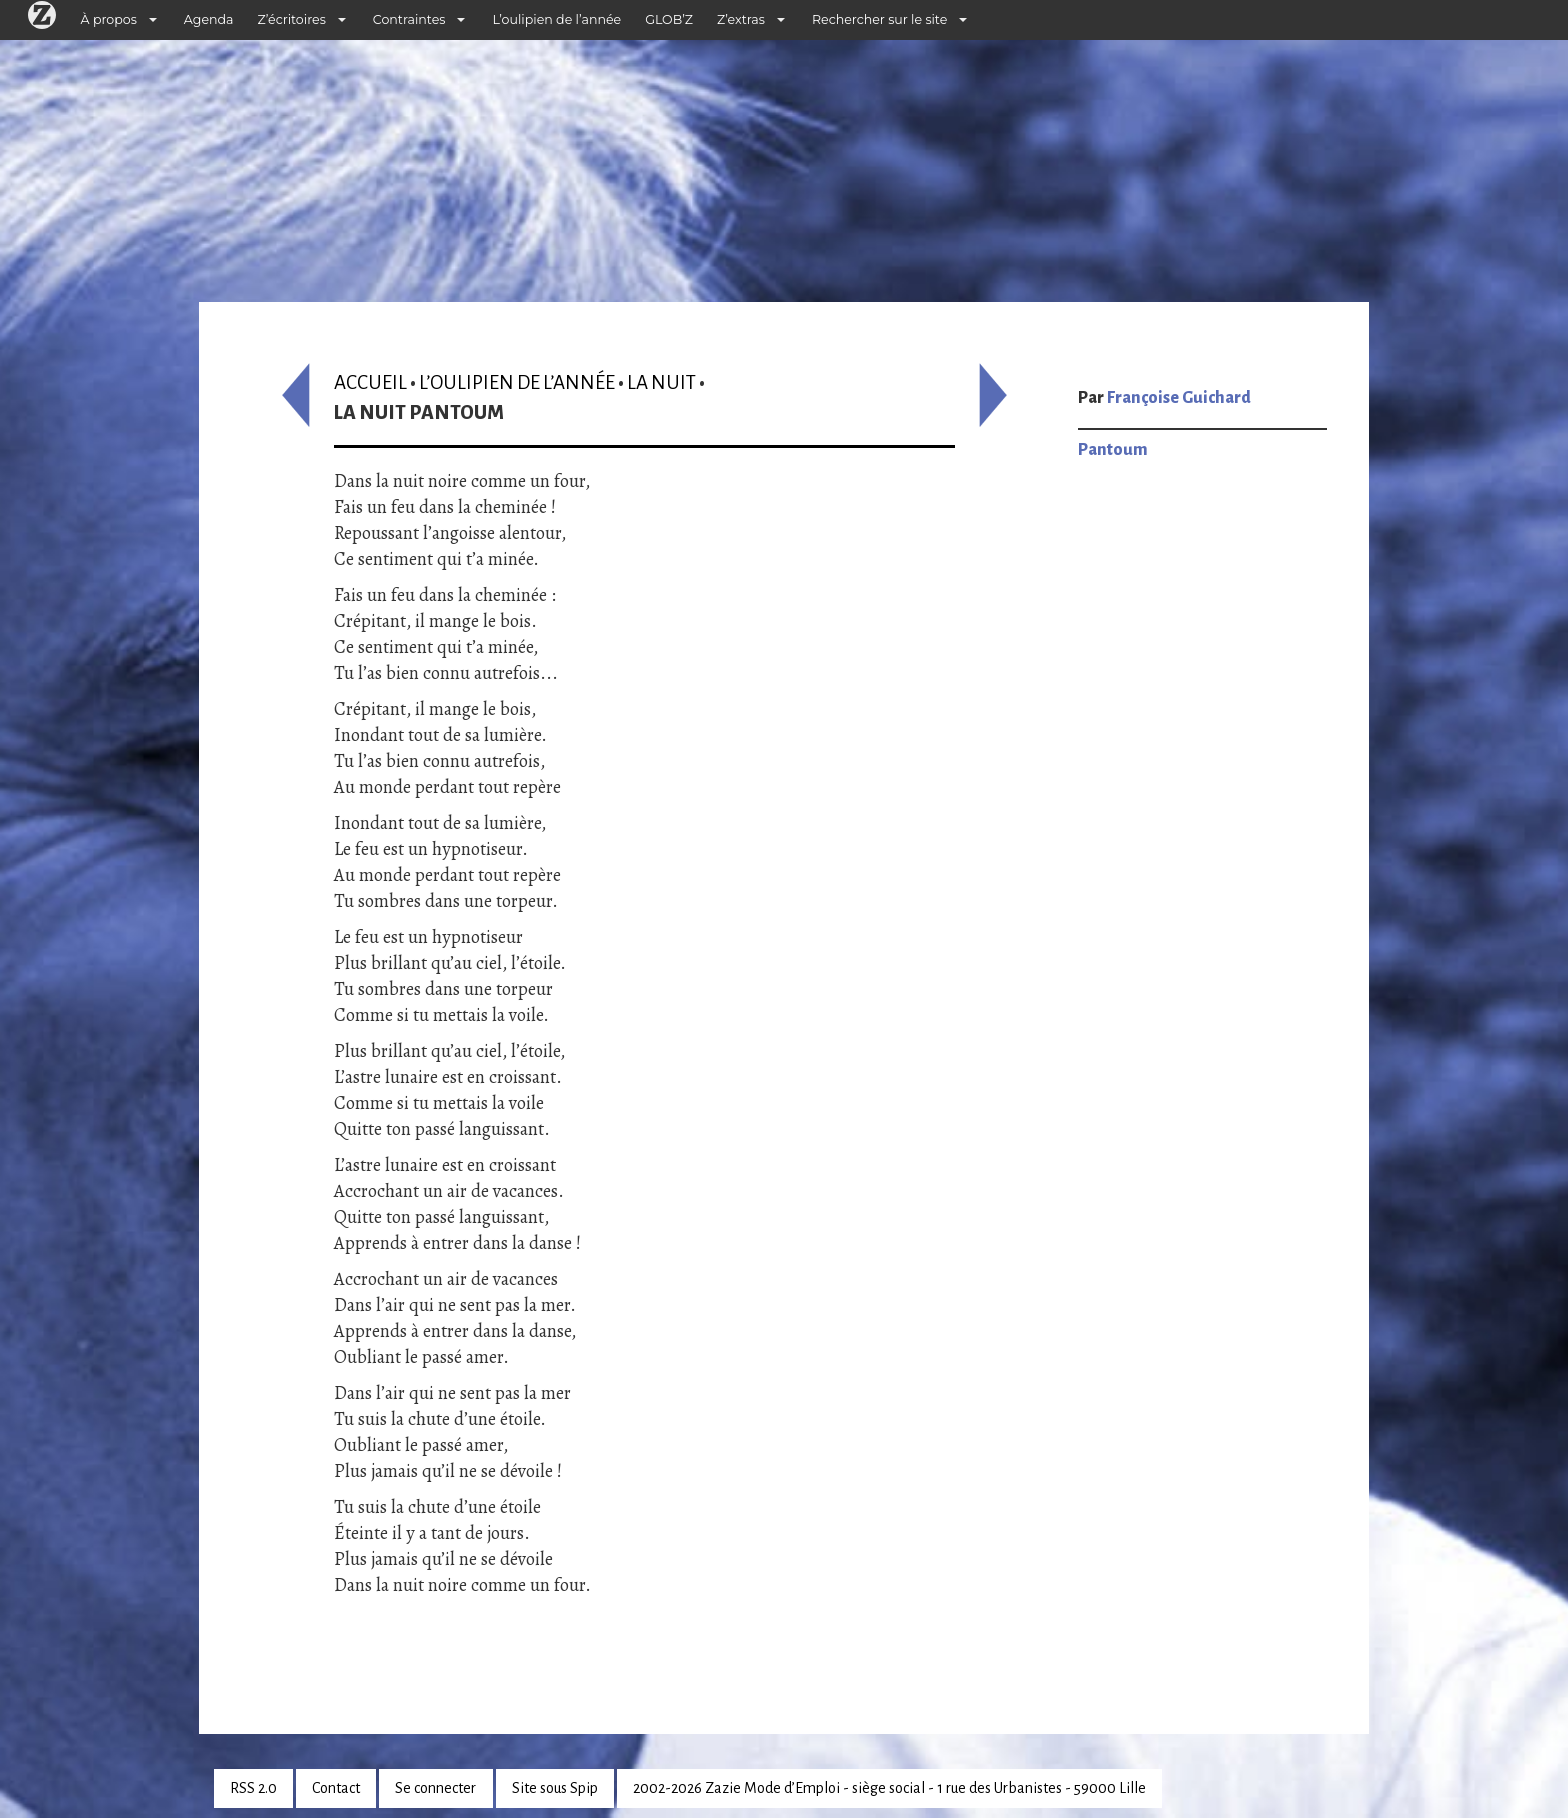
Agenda (209, 19)
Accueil (370, 382)
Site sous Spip (555, 1788)
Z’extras (741, 19)
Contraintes (409, 19)
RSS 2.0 (253, 1788)
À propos (109, 19)
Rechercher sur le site (879, 19)
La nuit (661, 382)
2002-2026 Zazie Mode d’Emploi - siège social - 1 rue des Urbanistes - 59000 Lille (889, 1788)
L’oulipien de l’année (556, 19)
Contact (336, 1788)
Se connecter (435, 1788)
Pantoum (1113, 450)
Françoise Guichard (1179, 398)
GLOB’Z (669, 19)
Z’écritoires (292, 19)
